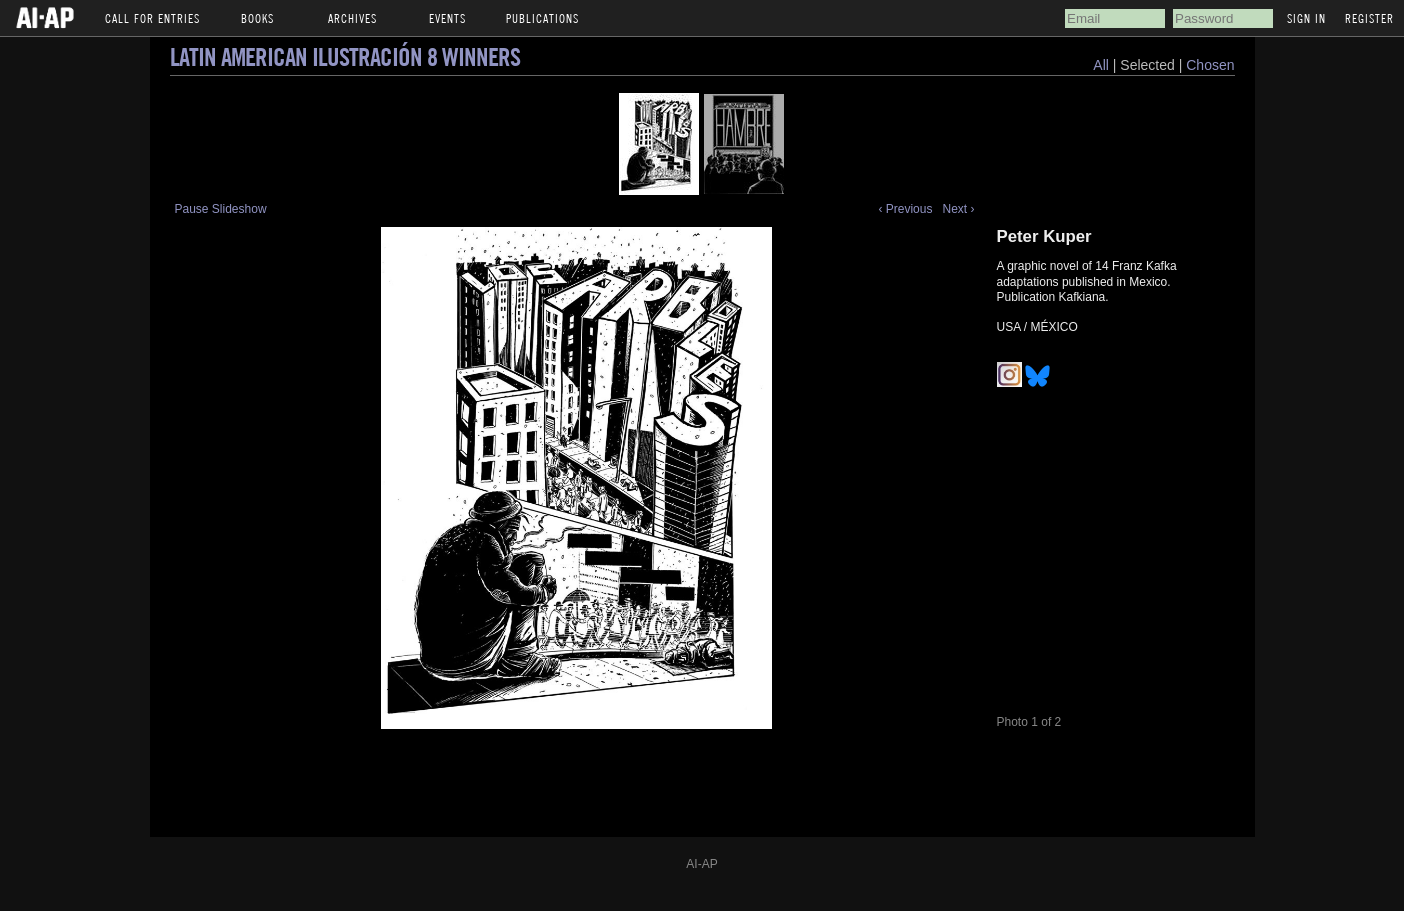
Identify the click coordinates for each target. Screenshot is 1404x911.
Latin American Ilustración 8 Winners (345, 56)
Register (1369, 18)
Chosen (1210, 65)
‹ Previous (905, 209)
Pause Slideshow (221, 209)
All (1101, 65)
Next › (958, 209)
